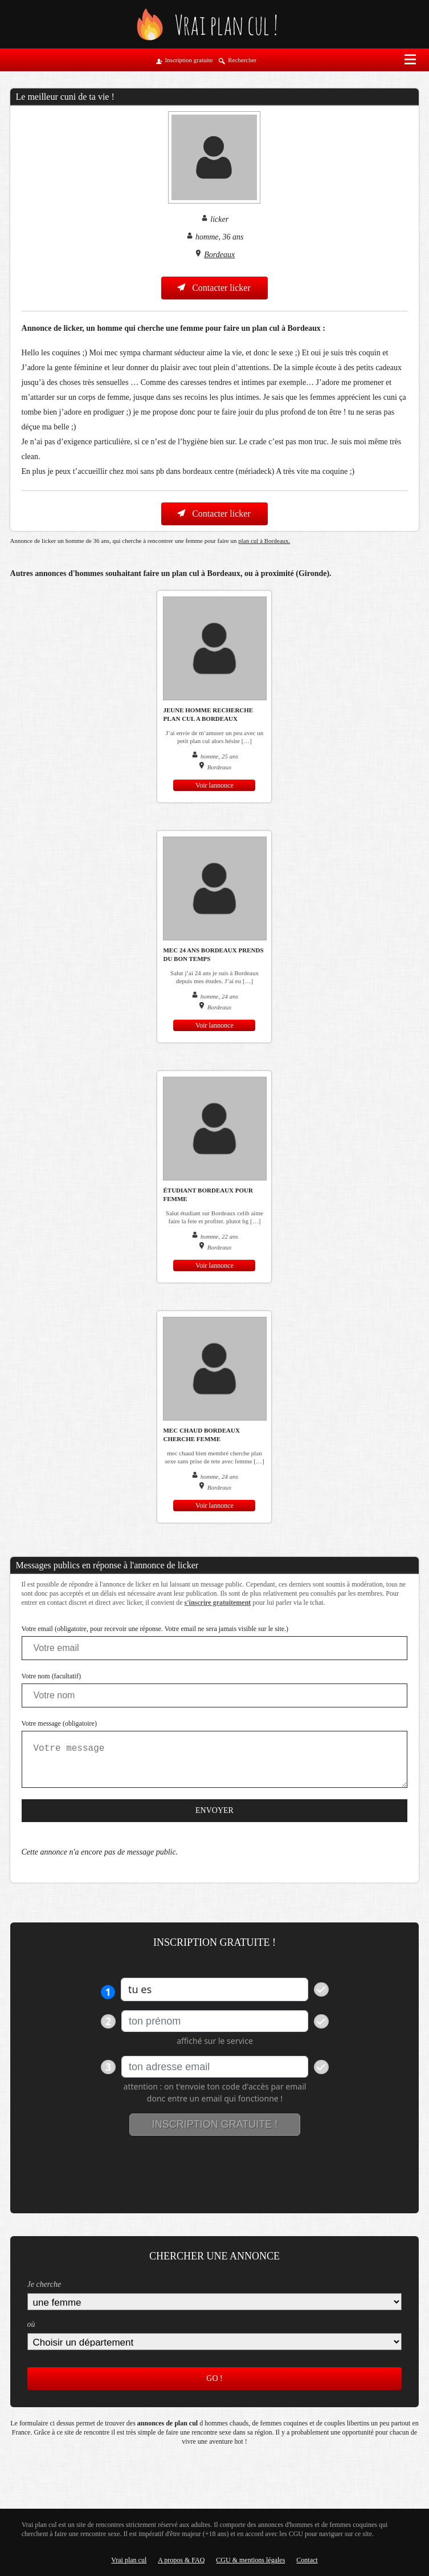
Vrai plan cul (128, 2560)
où (31, 2324)
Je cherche (44, 2284)
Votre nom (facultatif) (51, 1676)
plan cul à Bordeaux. (264, 540)
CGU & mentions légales (250, 2560)
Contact (306, 2560)
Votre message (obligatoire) (59, 1723)
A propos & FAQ (181, 2560)
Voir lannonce (214, 785)
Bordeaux (219, 254)
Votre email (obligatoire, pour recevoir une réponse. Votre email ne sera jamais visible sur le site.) (155, 1629)
